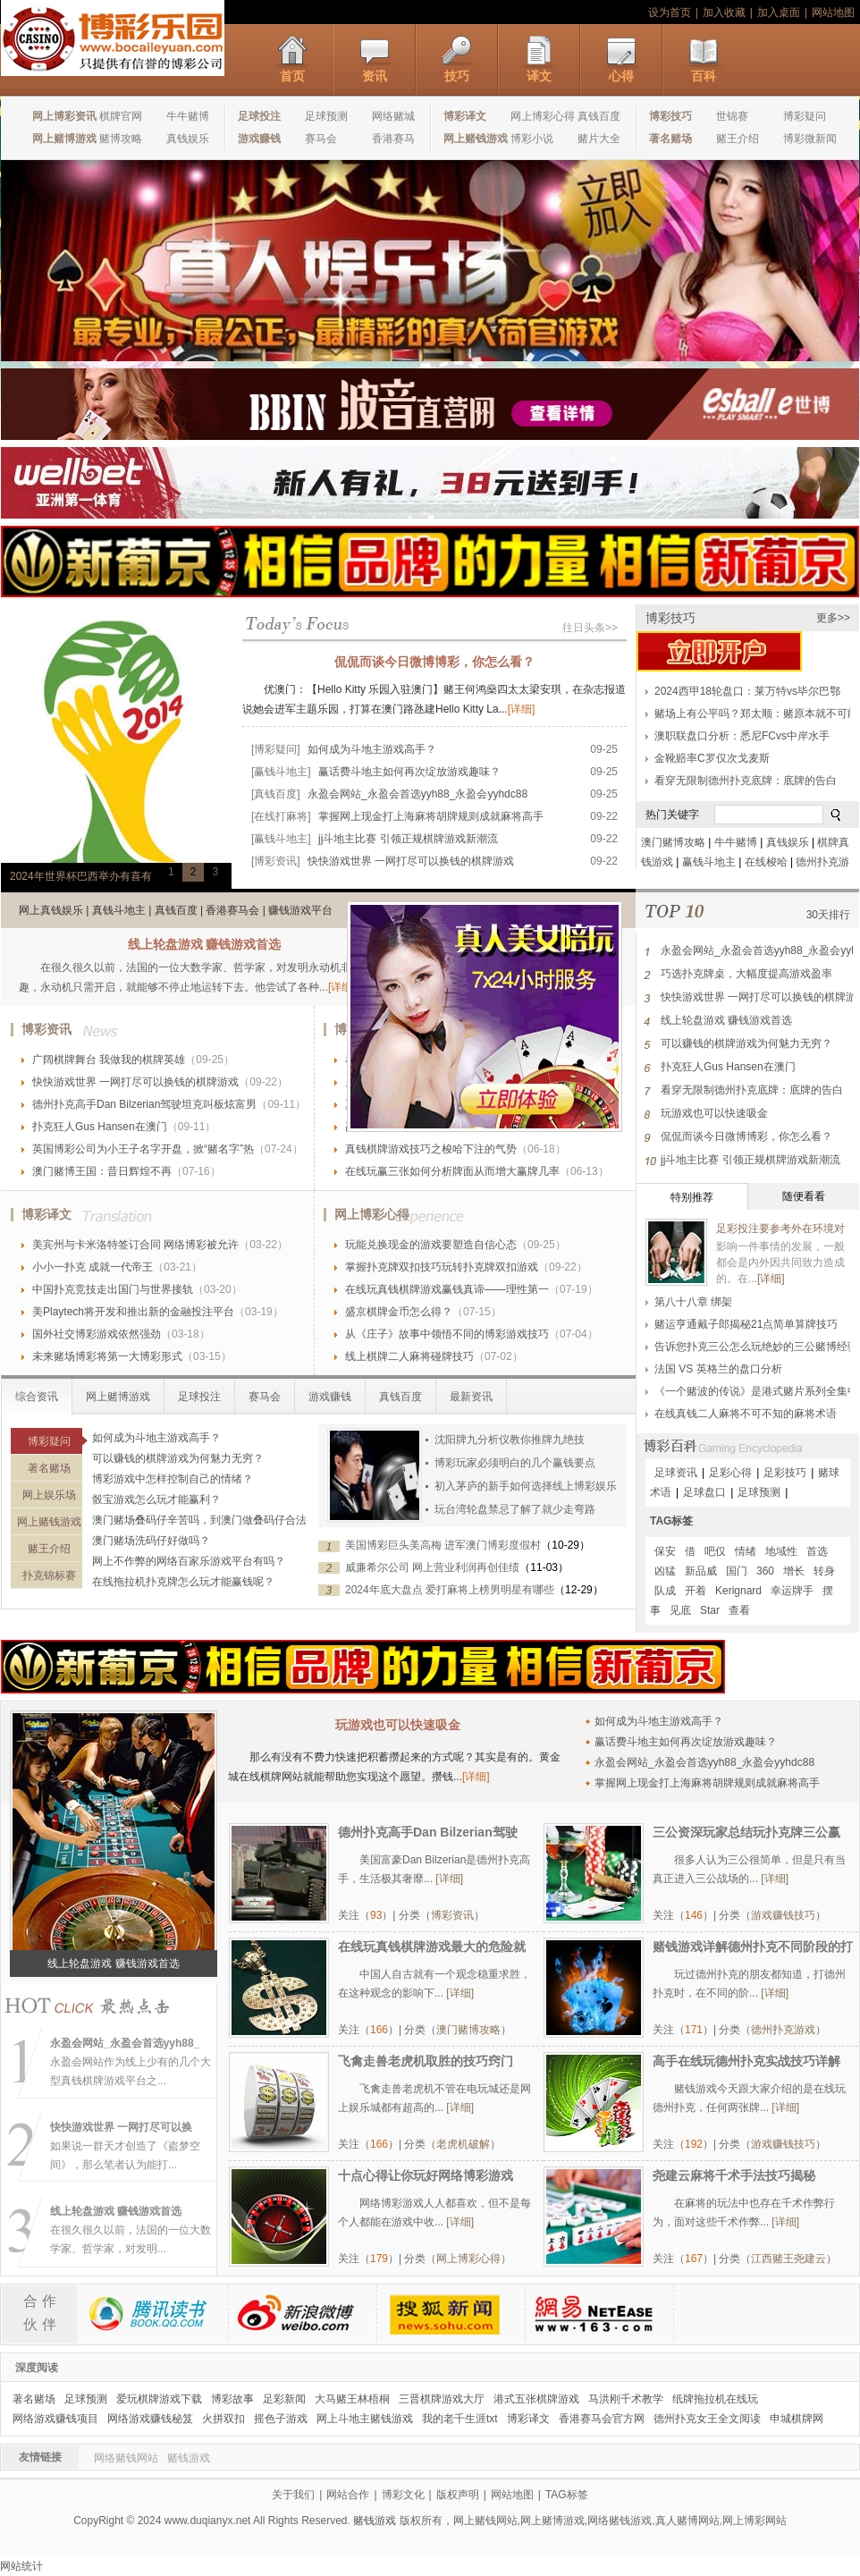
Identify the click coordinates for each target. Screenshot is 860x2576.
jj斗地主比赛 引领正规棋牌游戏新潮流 (408, 838)
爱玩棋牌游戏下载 (159, 2399)
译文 (539, 76)
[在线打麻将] (281, 816)
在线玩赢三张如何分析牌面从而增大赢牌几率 (452, 1171)
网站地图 (833, 12)
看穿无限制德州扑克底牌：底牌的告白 (745, 780)
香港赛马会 (232, 910)
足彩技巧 (784, 1472)
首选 (817, 1551)
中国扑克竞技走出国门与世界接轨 (112, 1289)
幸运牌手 (792, 1590)
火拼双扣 (223, 2418)
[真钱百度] (275, 794)
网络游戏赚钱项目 (55, 2418)
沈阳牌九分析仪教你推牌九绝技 (509, 1439)
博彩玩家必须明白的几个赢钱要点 (514, 1463)
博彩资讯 (46, 1029)
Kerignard (738, 1590)
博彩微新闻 (810, 138)
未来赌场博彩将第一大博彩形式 (107, 1356)
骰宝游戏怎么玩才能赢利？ (156, 1499)
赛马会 (321, 138)
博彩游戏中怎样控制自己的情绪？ (172, 1479)
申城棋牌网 (796, 2418)
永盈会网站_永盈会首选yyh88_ (124, 2043)
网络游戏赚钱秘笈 (150, 2418)
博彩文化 (403, 2494)
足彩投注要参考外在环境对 (780, 1228)
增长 (794, 1571)
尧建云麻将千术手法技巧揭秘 (734, 2175)
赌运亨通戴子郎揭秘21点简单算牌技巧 (746, 1324)
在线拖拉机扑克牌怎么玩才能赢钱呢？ (183, 1581)
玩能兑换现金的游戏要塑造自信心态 (431, 1244)
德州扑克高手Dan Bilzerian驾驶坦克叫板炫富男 (144, 1104)
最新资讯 (471, 1396)
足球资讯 (675, 1472)
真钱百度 (599, 116)
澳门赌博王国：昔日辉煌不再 (102, 1171)
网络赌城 (393, 116)
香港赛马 (393, 138)
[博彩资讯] (275, 861)
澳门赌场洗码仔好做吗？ (151, 1540)
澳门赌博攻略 (673, 842)
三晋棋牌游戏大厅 (442, 2399)
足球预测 (326, 116)
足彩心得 (730, 1472)
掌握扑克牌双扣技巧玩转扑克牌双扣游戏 (441, 1267)
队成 (665, 1590)
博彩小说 (531, 138)
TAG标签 (671, 1521)
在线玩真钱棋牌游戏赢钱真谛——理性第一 (447, 1289)
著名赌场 (49, 1468)
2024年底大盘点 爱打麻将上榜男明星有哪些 (449, 1590)
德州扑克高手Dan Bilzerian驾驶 (428, 1832)
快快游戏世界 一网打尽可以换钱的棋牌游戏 (411, 861)
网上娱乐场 (49, 1495)
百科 (703, 76)
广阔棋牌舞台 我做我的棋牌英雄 (108, 1059)
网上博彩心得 (542, 116)
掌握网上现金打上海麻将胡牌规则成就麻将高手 (431, 816)
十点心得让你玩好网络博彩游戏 (425, 2175)
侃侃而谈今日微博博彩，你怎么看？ (434, 662)
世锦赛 (732, 116)
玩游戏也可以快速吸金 (714, 1113)
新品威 (701, 1571)
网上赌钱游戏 (49, 1522)
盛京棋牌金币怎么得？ (398, 1311)
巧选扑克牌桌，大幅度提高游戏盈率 (746, 973)
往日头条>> (590, 627)
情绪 (745, 1551)
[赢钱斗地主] (281, 771)
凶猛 (665, 1571)
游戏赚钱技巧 (783, 1915)
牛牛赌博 (187, 116)
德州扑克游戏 (783, 2029)
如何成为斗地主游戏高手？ (372, 749)
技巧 (456, 76)
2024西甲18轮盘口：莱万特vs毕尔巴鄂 (747, 691)
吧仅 (715, 1551)
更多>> (833, 618)
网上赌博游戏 (118, 1396)
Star (710, 1610)
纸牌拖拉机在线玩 (715, 2399)
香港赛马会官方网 (602, 2418)
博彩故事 (232, 2399)
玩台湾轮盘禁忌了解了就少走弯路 (514, 1509)
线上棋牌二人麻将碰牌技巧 (409, 1356)
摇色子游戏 (281, 2418)
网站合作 (347, 2494)
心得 (621, 76)
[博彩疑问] (275, 749)
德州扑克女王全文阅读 (707, 2418)
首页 (292, 76)
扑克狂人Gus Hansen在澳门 (99, 1126)
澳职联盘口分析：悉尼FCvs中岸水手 (742, 736)
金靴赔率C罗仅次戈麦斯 (712, 758)
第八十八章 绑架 (693, 1302)
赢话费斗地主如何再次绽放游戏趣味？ (409, 771)
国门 (736, 1571)
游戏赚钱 (329, 1396)
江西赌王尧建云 (788, 2258)
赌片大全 (599, 138)
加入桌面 (778, 12)
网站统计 (21, 2566)
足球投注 (199, 1396)
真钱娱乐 (187, 138)
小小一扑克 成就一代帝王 (92, 1267)
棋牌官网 (120, 116)
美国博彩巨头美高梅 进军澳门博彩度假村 (443, 1545)
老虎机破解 (463, 2144)
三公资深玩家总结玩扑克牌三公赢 (746, 1832)
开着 (695, 1590)
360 (765, 1571)
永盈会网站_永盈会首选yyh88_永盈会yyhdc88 (417, 794)
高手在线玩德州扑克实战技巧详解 (746, 2061)
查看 (739, 1610)
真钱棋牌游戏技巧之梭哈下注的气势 (431, 1149)
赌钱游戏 (188, 2458)
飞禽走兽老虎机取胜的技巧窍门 (425, 2061)
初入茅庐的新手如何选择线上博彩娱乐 (525, 1486)
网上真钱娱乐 (51, 910)
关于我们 (293, 2494)
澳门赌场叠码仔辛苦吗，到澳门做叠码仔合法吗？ (210, 1520)
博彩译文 (46, 1214)
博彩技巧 (670, 618)
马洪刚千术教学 (625, 2399)
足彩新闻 (284, 2399)
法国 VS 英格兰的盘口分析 (718, 1369)
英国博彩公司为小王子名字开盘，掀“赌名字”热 (143, 1149)
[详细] (521, 709)
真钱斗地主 (119, 910)
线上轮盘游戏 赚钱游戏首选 (205, 944)
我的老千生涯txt (460, 2418)
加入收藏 (724, 12)
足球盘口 (704, 1492)
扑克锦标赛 (49, 1575)
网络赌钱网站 (126, 2458)
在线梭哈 (766, 862)
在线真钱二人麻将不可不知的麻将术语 (745, 1413)
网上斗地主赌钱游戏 (364, 2418)
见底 (680, 1610)
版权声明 (457, 2494)
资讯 (374, 76)
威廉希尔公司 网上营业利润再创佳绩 (432, 1567)
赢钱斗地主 (709, 862)
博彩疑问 (804, 116)
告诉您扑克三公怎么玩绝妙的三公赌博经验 (756, 1346)
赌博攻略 (120, 138)
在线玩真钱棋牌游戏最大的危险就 (432, 1946)
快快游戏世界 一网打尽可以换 (121, 2127)
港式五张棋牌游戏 (536, 2399)
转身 (824, 1571)
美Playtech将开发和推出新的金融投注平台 (133, 1311)
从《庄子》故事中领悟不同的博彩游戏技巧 (447, 1334)
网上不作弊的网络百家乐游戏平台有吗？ (188, 1561)
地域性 (781, 1551)
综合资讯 (36, 1396)
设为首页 (669, 12)
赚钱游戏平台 (300, 910)
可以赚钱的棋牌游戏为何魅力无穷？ (178, 1458)
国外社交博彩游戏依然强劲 (96, 1334)
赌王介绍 (737, 138)
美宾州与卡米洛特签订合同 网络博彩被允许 (135, 1244)
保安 (665, 1551)
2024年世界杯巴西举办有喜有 (81, 876)
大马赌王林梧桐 (352, 2399)
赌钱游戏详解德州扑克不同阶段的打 (753, 1946)
